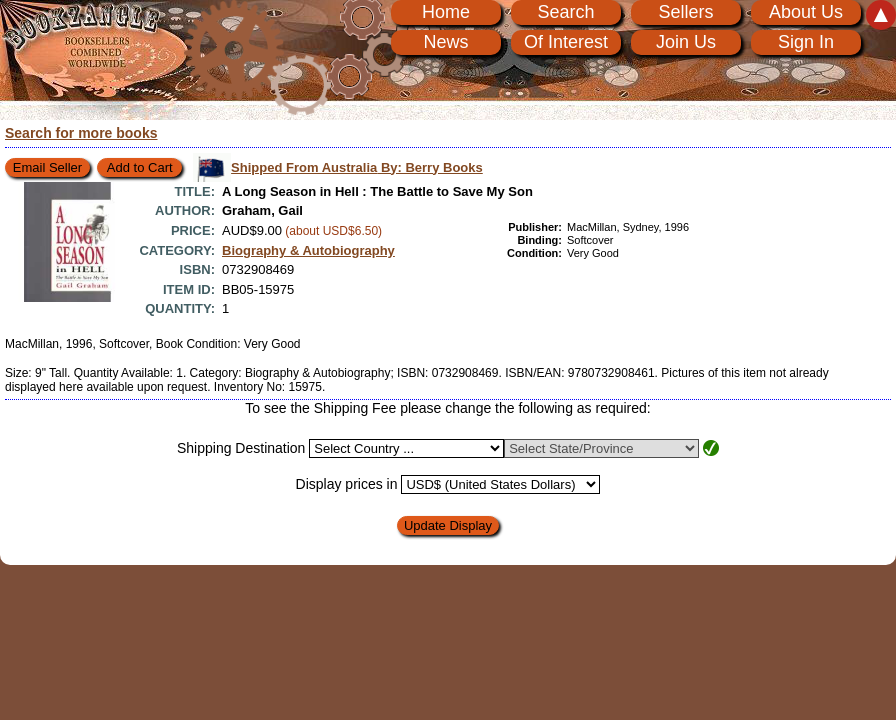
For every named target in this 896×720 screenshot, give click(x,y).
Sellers (685, 12)
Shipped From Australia (357, 167)
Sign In (806, 42)
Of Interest (566, 42)
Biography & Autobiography (308, 250)
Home (446, 12)
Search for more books (81, 133)
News (445, 42)
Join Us (686, 42)
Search (565, 12)
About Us (806, 12)
